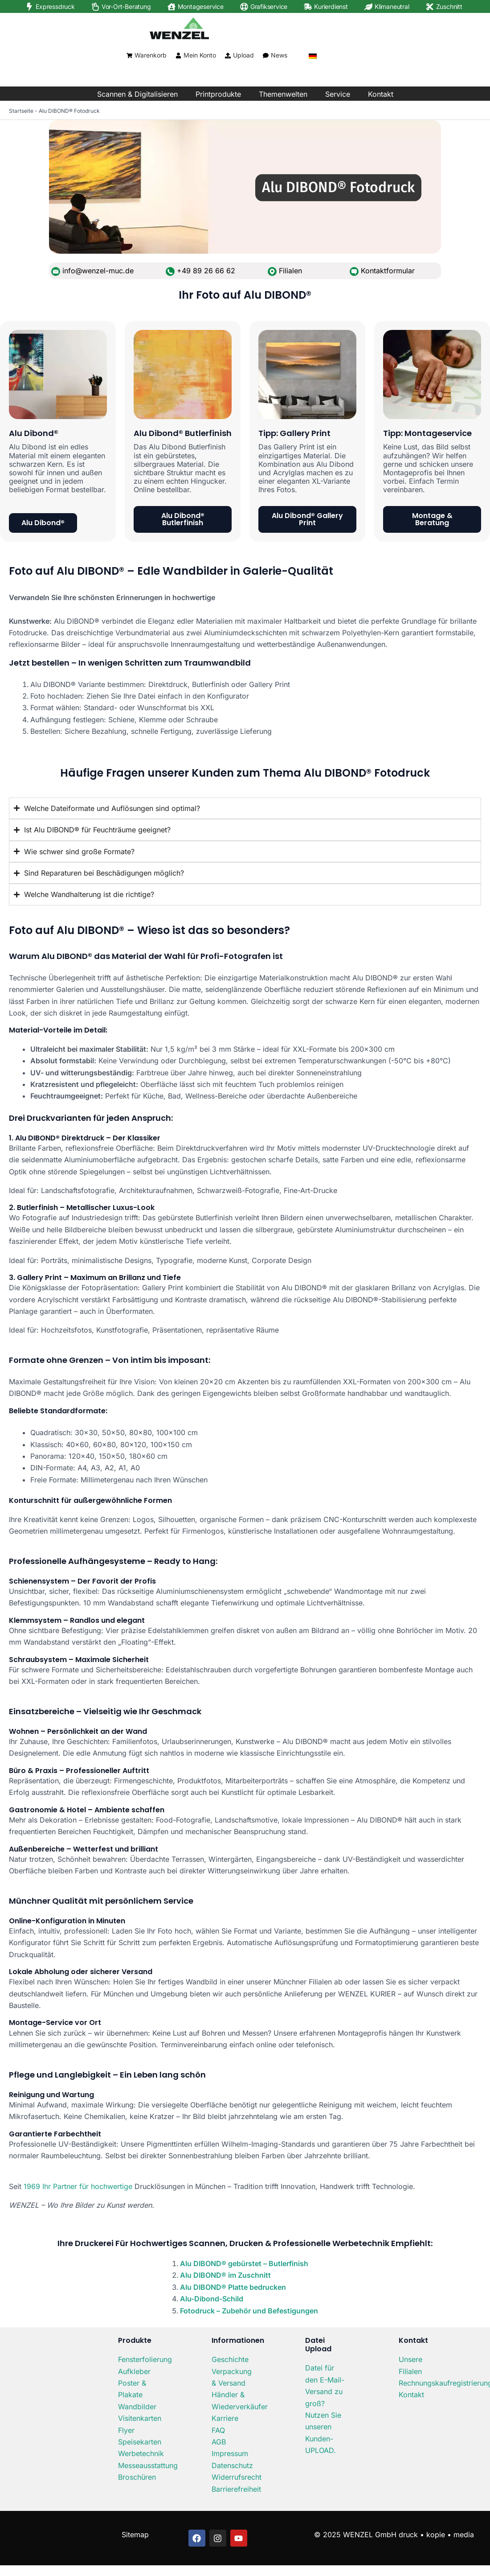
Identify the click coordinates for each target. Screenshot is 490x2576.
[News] (266, 55)
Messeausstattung (148, 2465)
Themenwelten (283, 94)
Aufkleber (134, 2371)
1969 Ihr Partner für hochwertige (78, 2186)
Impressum (230, 2453)
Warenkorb (151, 55)
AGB (219, 2441)
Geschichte (230, 2359)
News (279, 55)
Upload (243, 55)
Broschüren (137, 2477)
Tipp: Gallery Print (294, 433)
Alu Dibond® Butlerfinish (183, 433)
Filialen (290, 270)
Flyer (126, 2430)
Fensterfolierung (145, 2359)
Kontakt (380, 94)
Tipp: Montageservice (427, 433)
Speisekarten (139, 2441)
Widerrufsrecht (236, 2477)
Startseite (21, 110)
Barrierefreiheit (236, 2489)
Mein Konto (200, 55)
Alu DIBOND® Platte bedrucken (233, 2287)
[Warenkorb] (129, 55)
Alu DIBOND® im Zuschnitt (225, 2275)
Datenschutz (232, 2465)
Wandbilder (137, 2406)
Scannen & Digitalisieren (137, 94)
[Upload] (228, 55)
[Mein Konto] (178, 55)
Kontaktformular (388, 270)
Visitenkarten (139, 2418)
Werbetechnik (141, 2453)
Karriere (225, 2418)
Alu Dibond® (33, 433)
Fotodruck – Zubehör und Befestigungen (249, 2310)
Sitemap (135, 2534)
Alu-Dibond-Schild (211, 2298)
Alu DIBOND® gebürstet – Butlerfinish (244, 2263)
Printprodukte (218, 94)
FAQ (218, 2430)
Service (337, 94)
